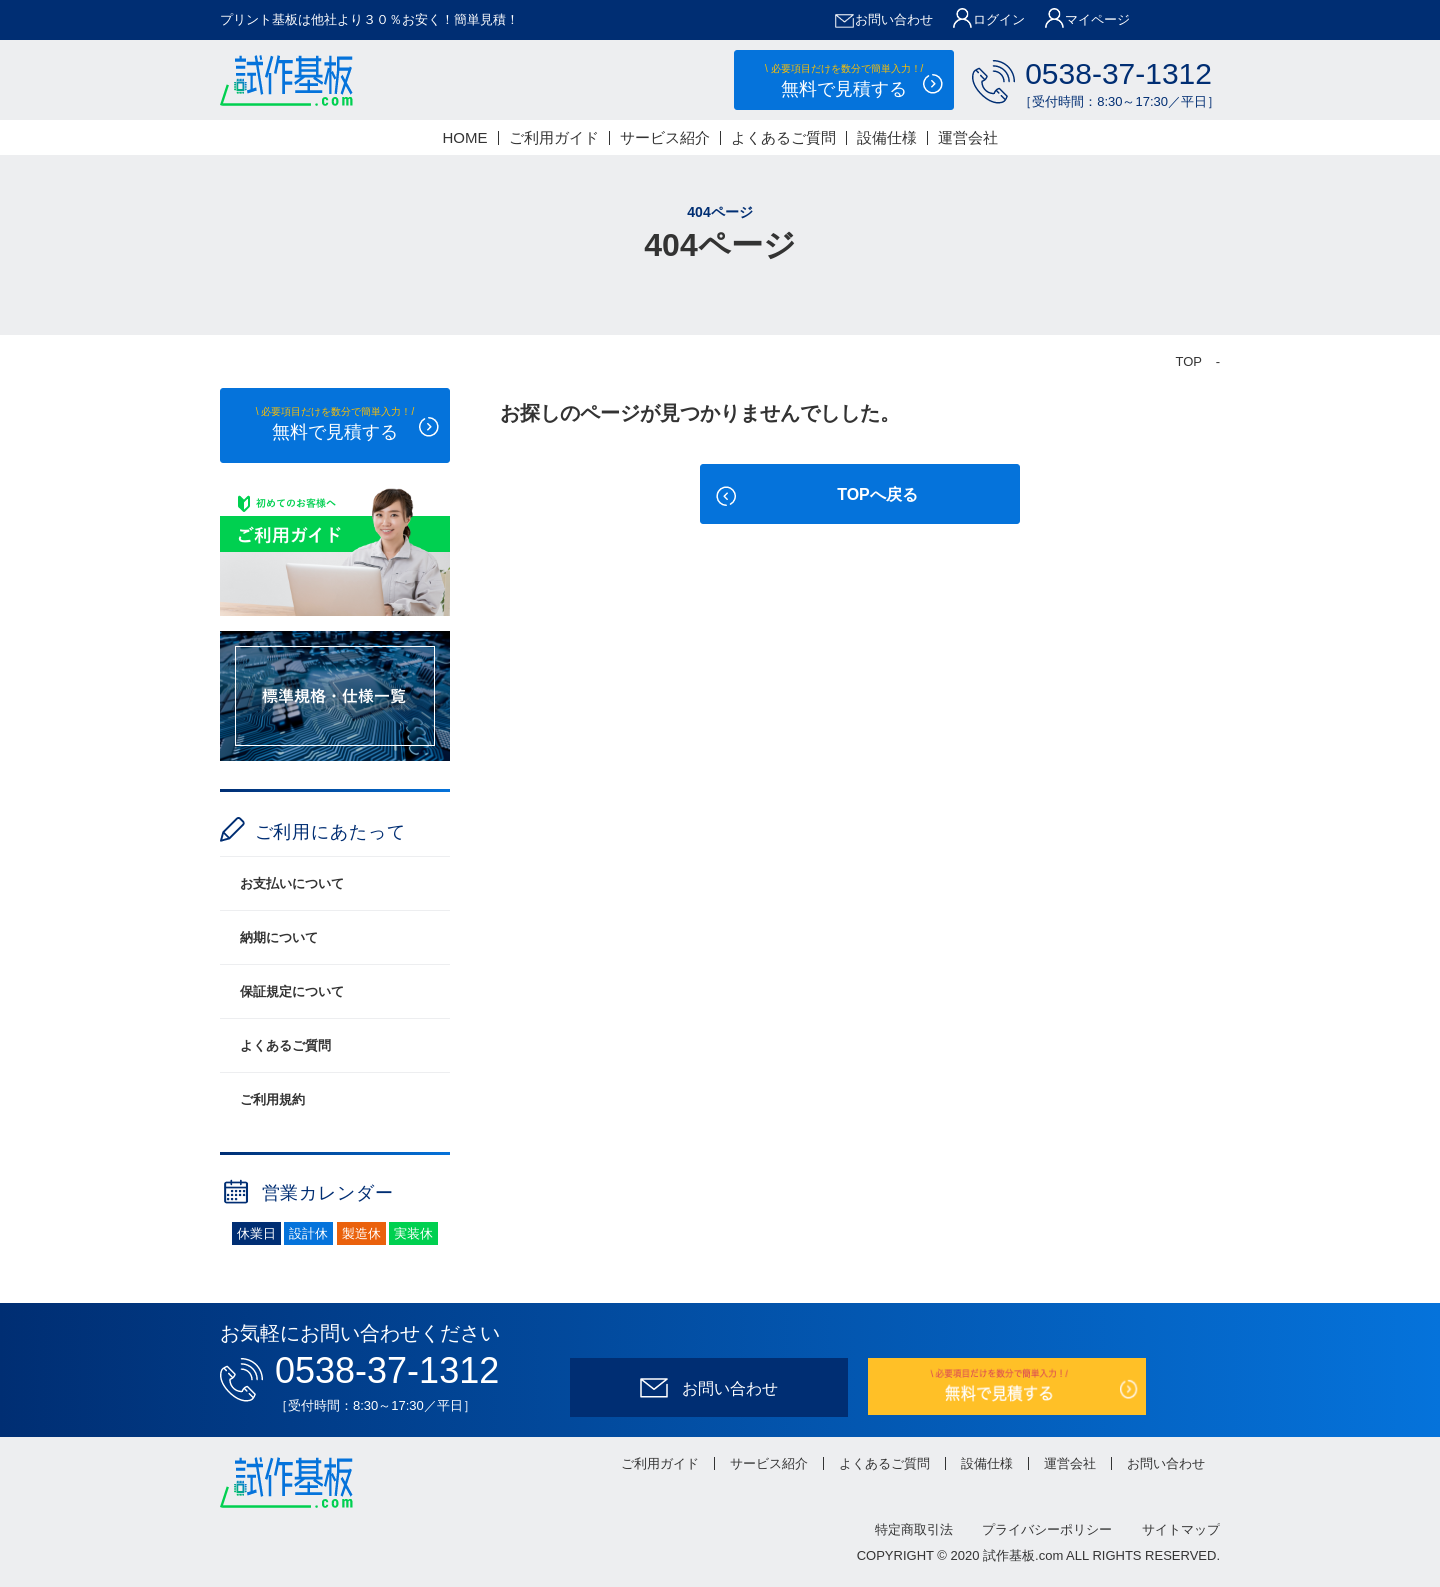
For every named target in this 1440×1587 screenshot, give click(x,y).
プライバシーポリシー (1047, 1529)
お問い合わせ (1166, 1463)
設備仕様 (887, 137)
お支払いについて (292, 883)
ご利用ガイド (554, 137)
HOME (465, 137)
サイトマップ (1181, 1529)
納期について (279, 937)
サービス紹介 (665, 137)
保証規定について (292, 991)
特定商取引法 (914, 1529)
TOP (1189, 361)
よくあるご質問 (783, 137)
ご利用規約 (272, 1099)
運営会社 (968, 137)
